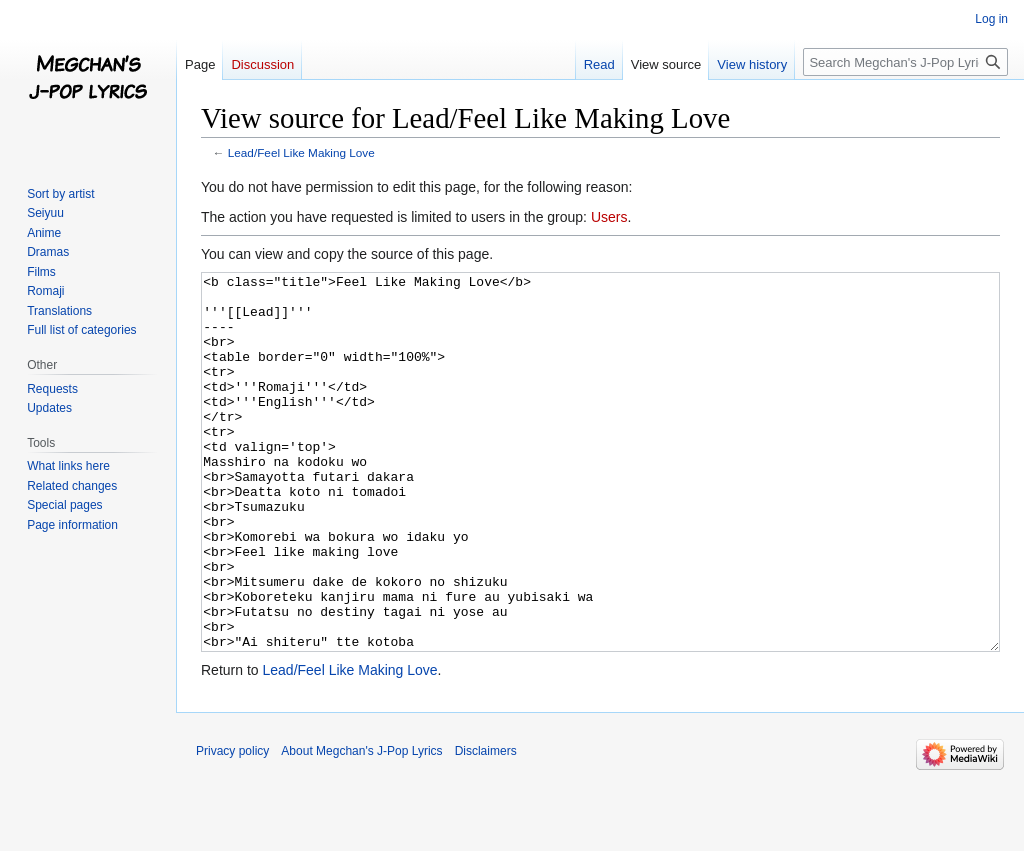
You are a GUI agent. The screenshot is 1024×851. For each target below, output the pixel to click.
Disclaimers (486, 826)
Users (609, 217)
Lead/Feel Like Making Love (301, 152)
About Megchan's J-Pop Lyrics (361, 826)
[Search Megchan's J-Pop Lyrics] (905, 62)
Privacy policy (232, 826)
